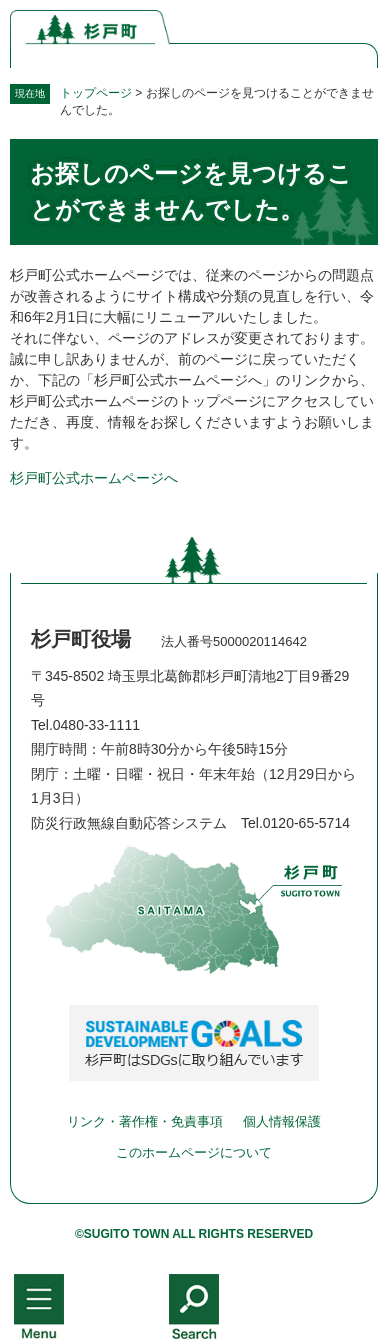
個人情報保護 (282, 1121)
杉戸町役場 (81, 639)
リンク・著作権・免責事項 (145, 1121)
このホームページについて (194, 1152)
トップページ (96, 93)
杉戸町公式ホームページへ (94, 478)
